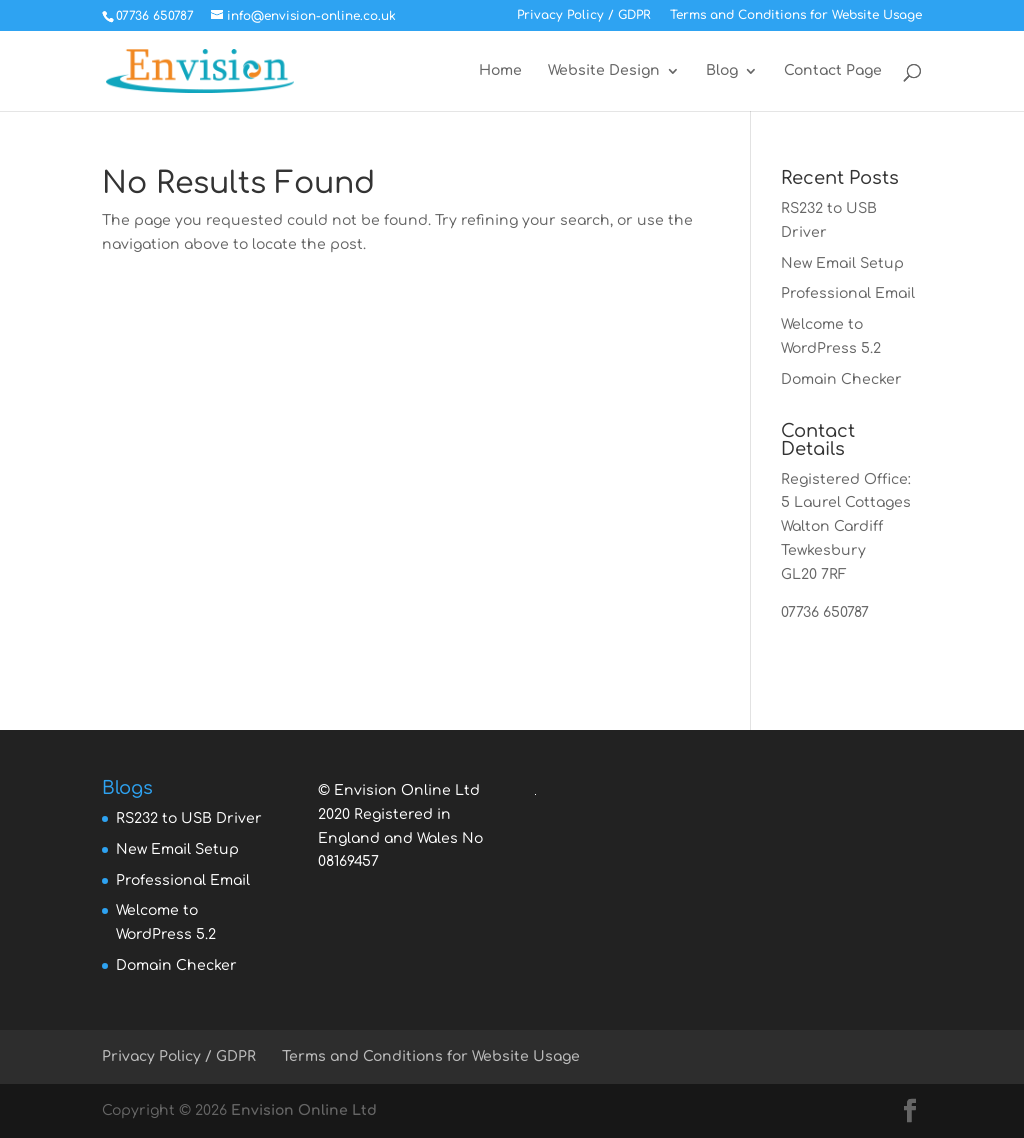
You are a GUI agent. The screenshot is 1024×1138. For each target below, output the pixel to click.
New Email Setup (842, 263)
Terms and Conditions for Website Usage (796, 15)
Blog (722, 71)
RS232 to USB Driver (189, 818)
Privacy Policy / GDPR (584, 15)
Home (500, 71)
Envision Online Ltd (304, 1110)
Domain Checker (841, 379)
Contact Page (833, 71)
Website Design (604, 71)
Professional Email (848, 293)
